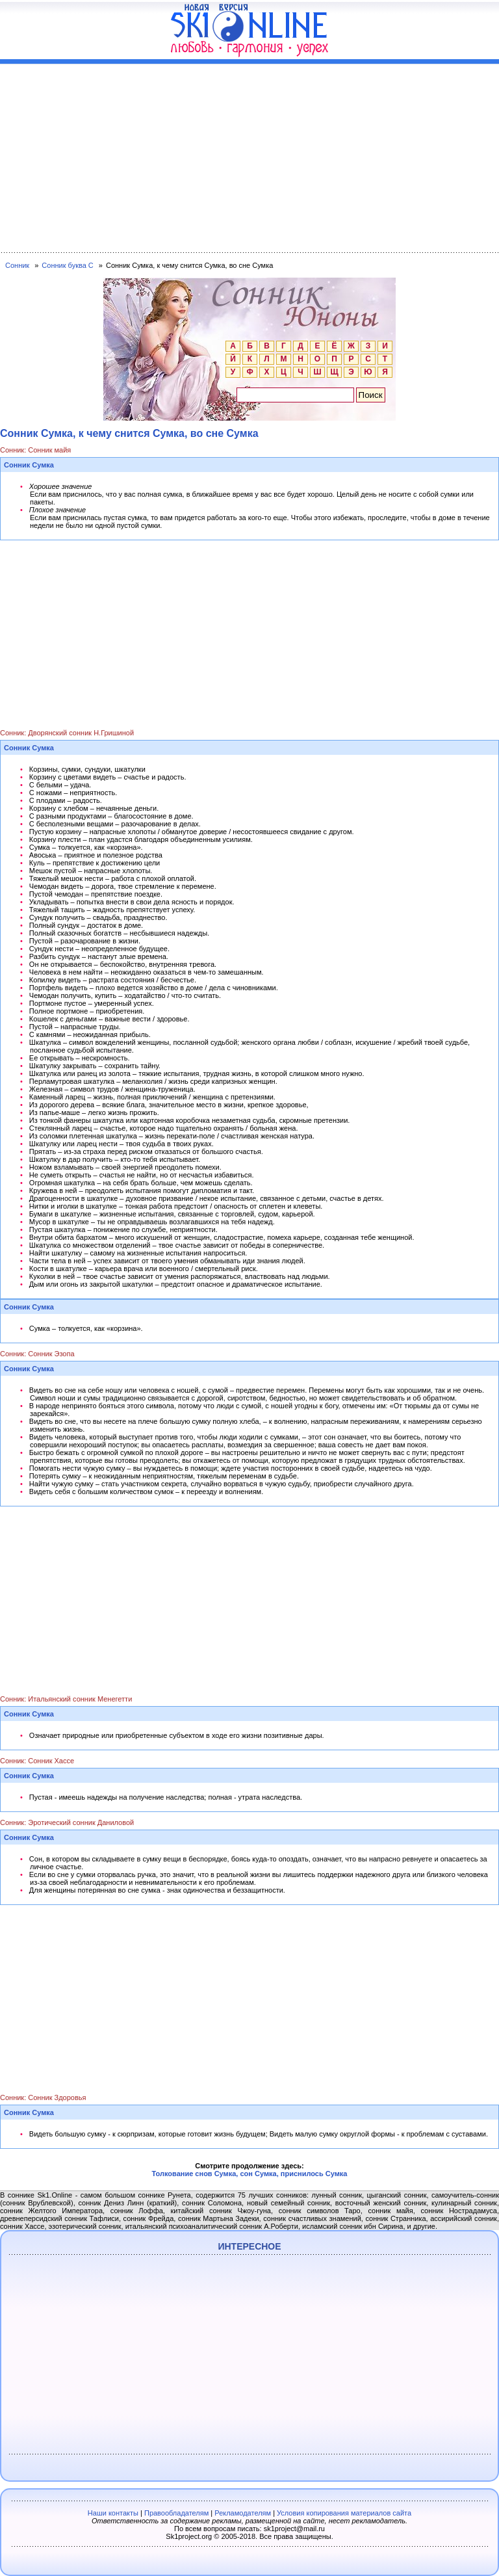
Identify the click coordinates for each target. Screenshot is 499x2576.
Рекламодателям (242, 2513)
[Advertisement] (249, 155)
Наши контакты (113, 2513)
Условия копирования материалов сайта (344, 2513)
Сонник (17, 265)
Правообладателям (176, 2513)
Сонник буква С (67, 265)
